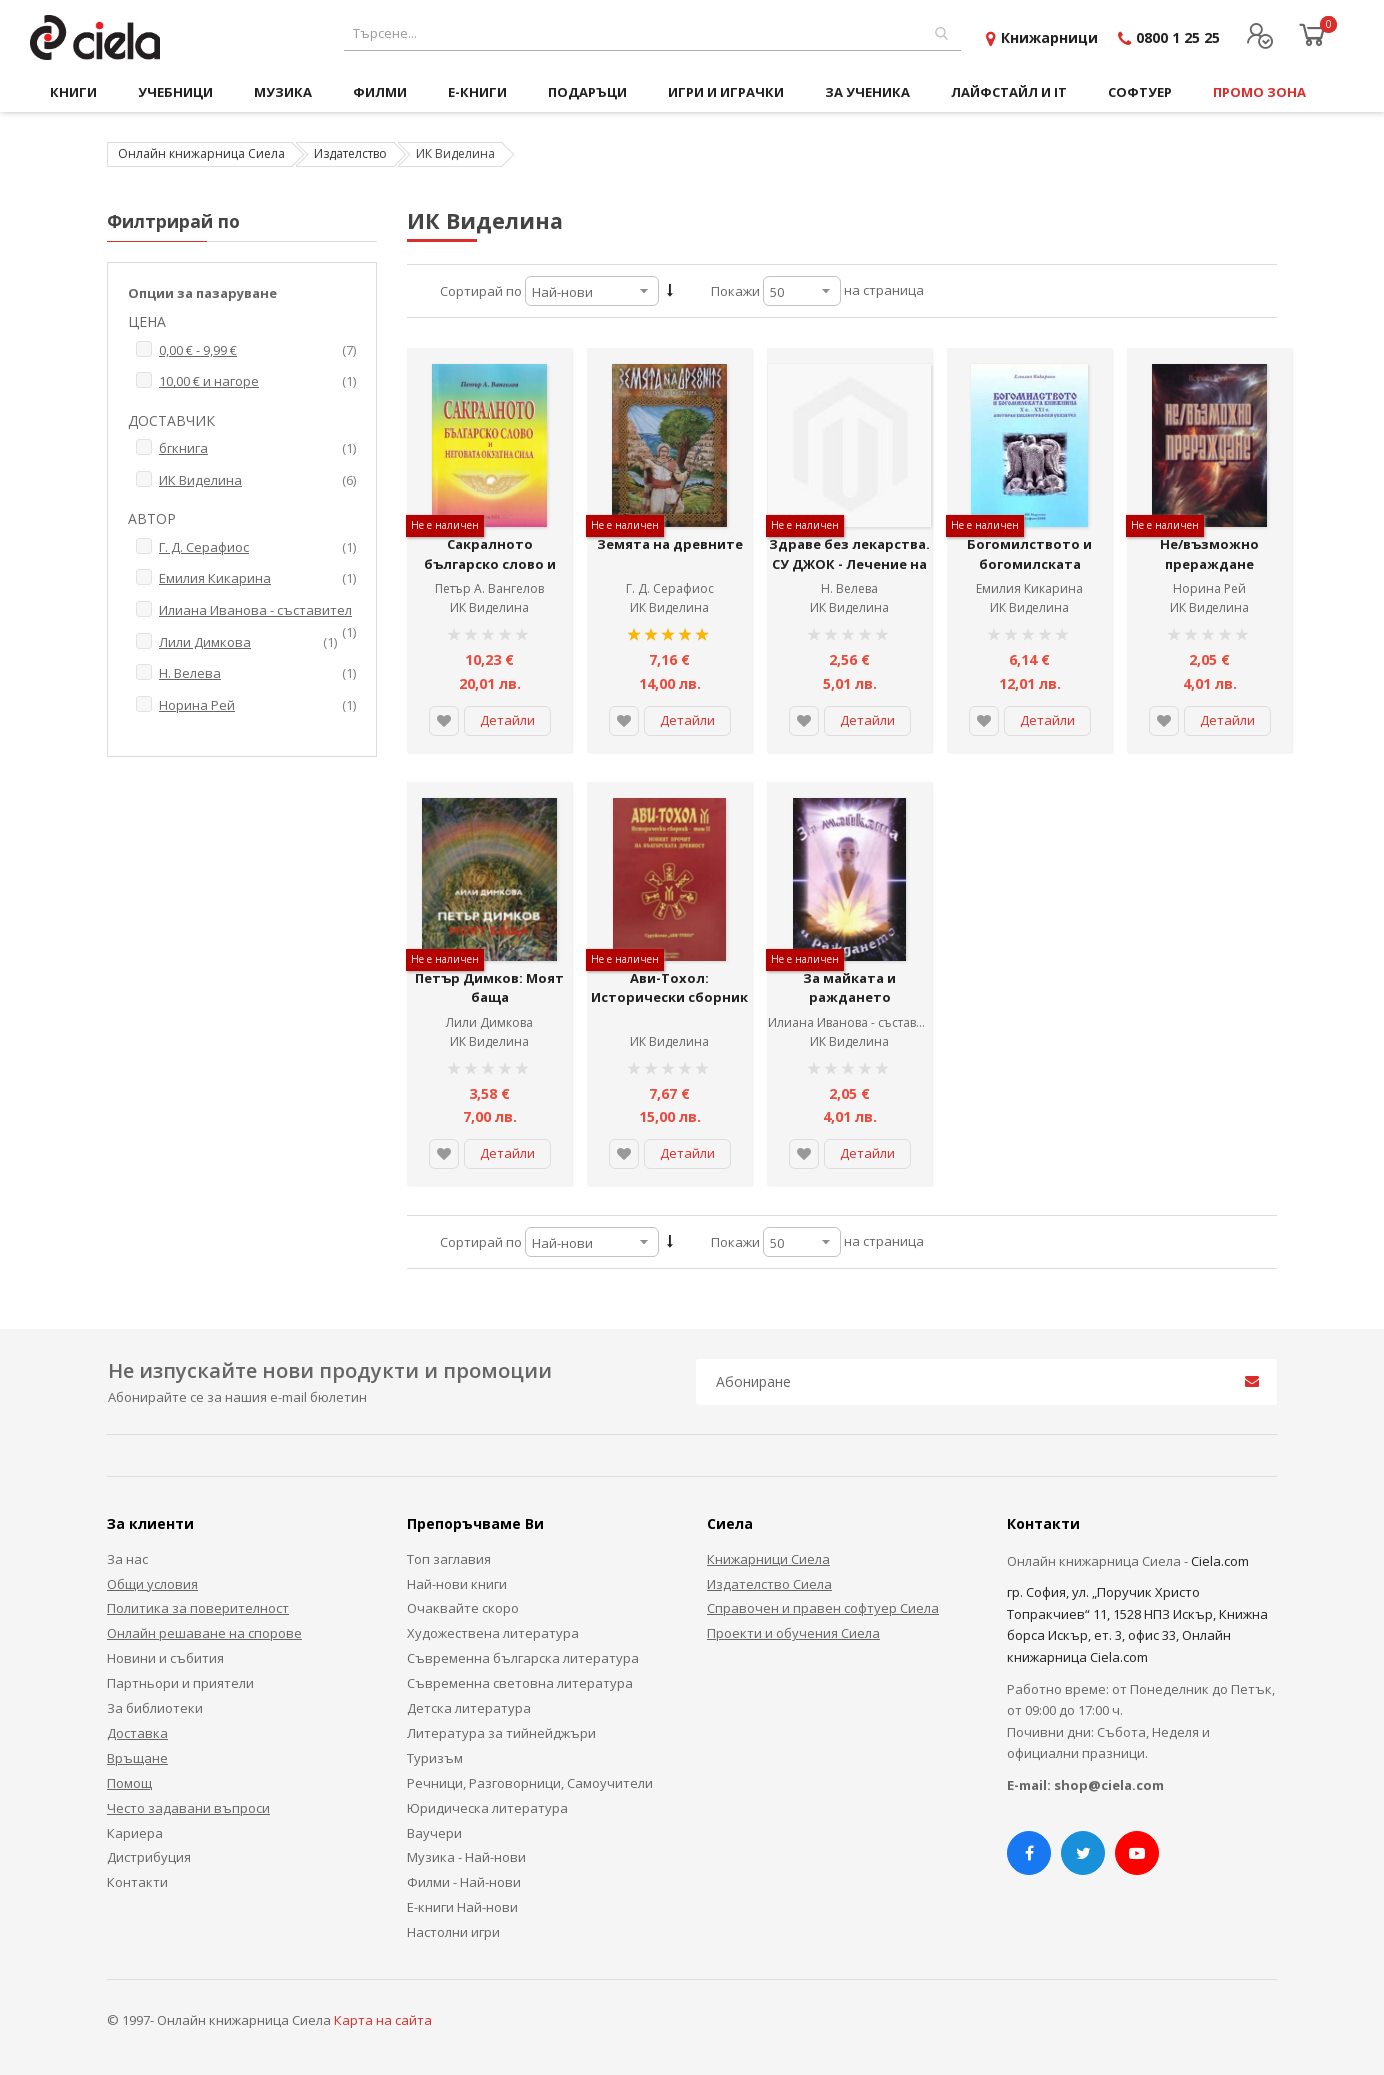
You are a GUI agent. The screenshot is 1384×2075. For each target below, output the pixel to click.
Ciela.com (1220, 1561)
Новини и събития (165, 1658)
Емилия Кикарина (1029, 588)
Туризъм (435, 1758)
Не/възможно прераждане (1209, 554)
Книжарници (1049, 37)
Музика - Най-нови (466, 1857)
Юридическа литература (487, 1808)
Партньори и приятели (180, 1683)
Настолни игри (453, 1932)
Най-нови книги (457, 1584)
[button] (444, 721)
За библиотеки (155, 1708)
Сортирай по (481, 291)
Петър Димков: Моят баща (489, 988)
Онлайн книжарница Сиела (201, 153)
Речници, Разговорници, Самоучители (530, 1783)
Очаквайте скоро (463, 1608)
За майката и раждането (849, 988)
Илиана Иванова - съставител (855, 1022)
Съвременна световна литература (520, 1683)
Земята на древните (670, 544)
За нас (127, 1559)
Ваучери (434, 1833)
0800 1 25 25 (1178, 37)
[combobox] (652, 33)
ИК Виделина (489, 607)
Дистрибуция (149, 1857)
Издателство (350, 153)
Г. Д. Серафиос (670, 588)
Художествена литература (493, 1633)
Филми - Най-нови (464, 1882)
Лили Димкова (489, 1022)
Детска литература (469, 1708)
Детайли (507, 720)
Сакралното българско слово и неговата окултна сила (489, 563)
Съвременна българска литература (523, 1658)
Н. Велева (849, 588)
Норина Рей (1209, 588)
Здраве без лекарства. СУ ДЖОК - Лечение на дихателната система (849, 563)
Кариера (135, 1833)
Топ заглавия (449, 1559)
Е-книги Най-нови (462, 1907)
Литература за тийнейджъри (501, 1733)
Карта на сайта (383, 2020)
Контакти (137, 1882)
